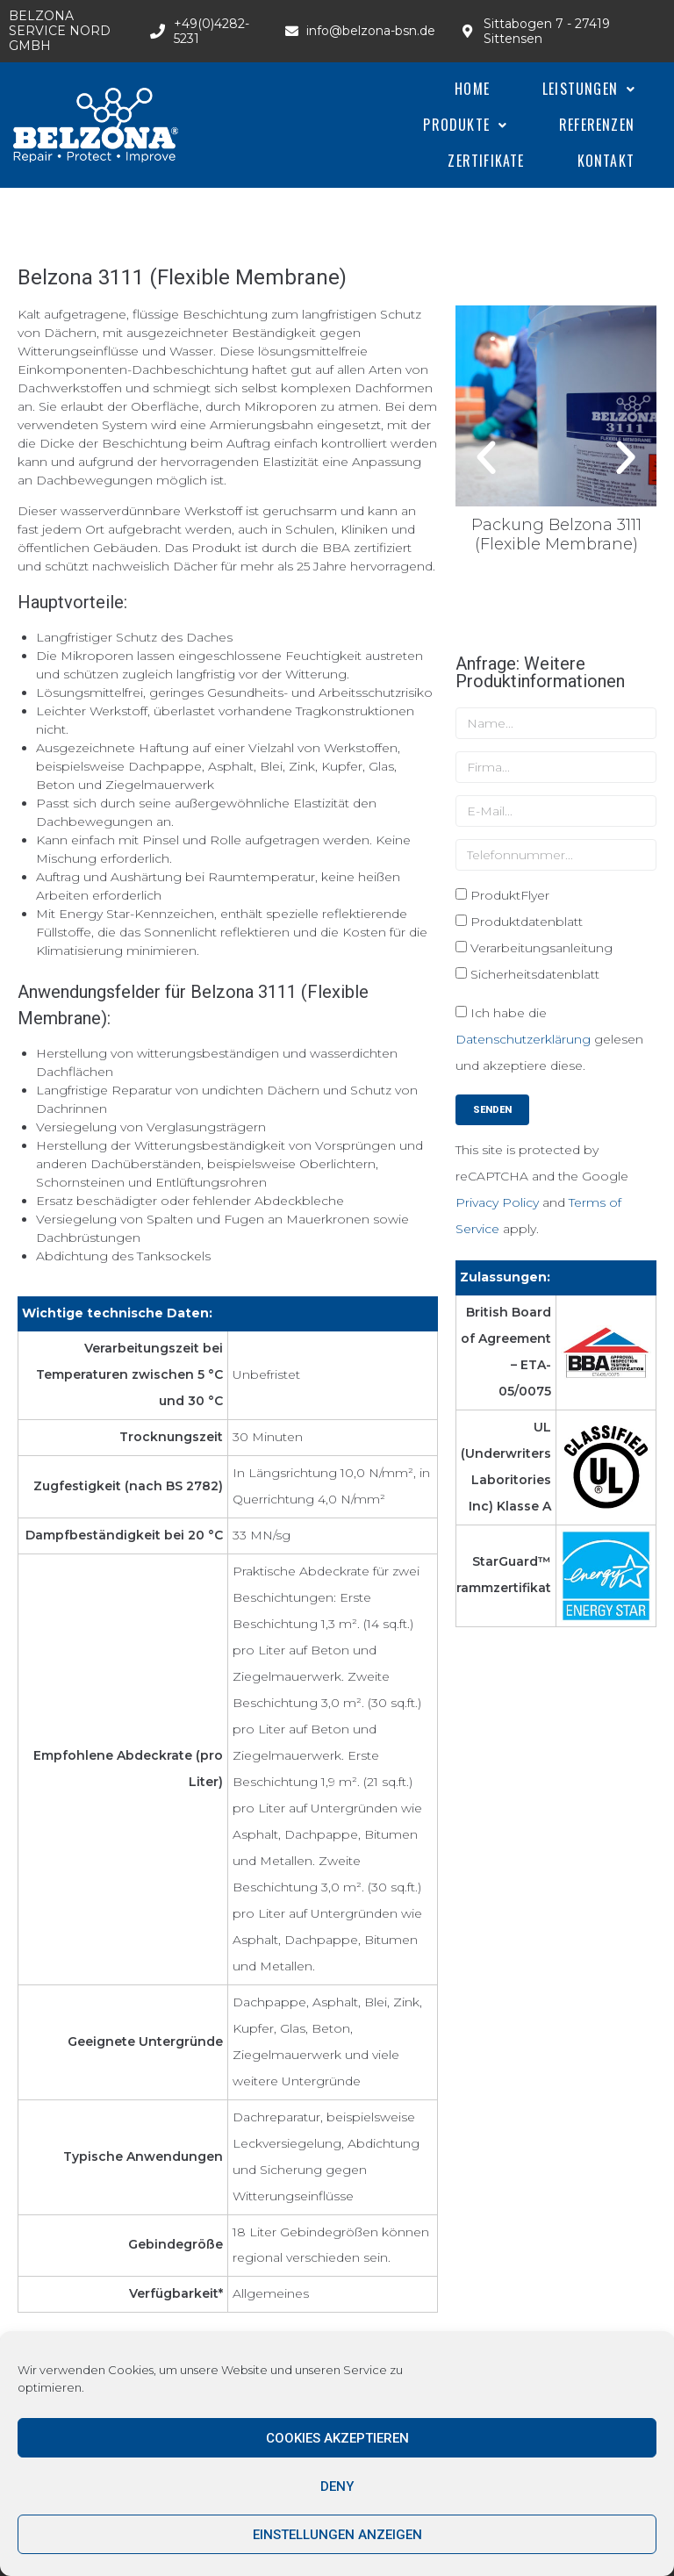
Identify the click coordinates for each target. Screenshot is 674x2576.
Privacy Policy (497, 1202)
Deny (337, 2486)
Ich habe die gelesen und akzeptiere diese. (549, 1039)
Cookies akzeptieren (337, 2438)
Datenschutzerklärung (523, 1039)
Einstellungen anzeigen (337, 2535)
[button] (486, 458)
